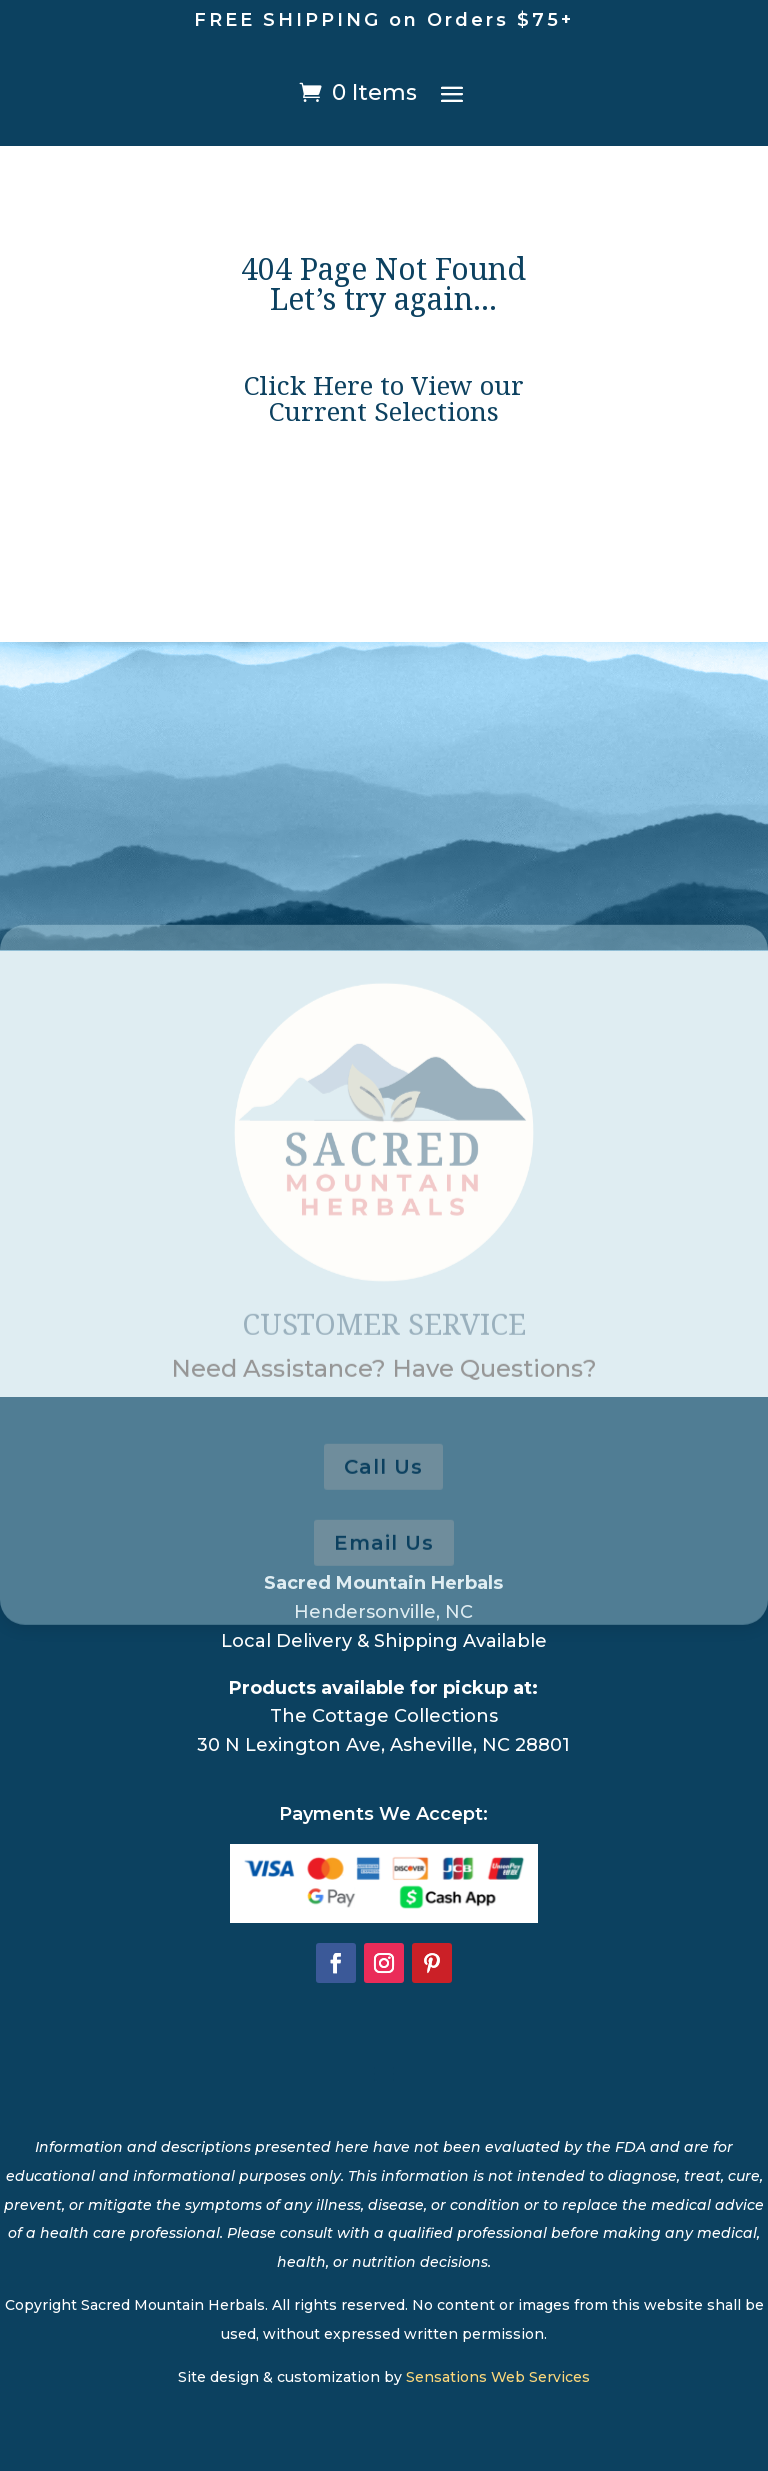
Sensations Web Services (498, 2377)
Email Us (384, 1611)
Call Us (383, 1535)
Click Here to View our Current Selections (384, 404)
